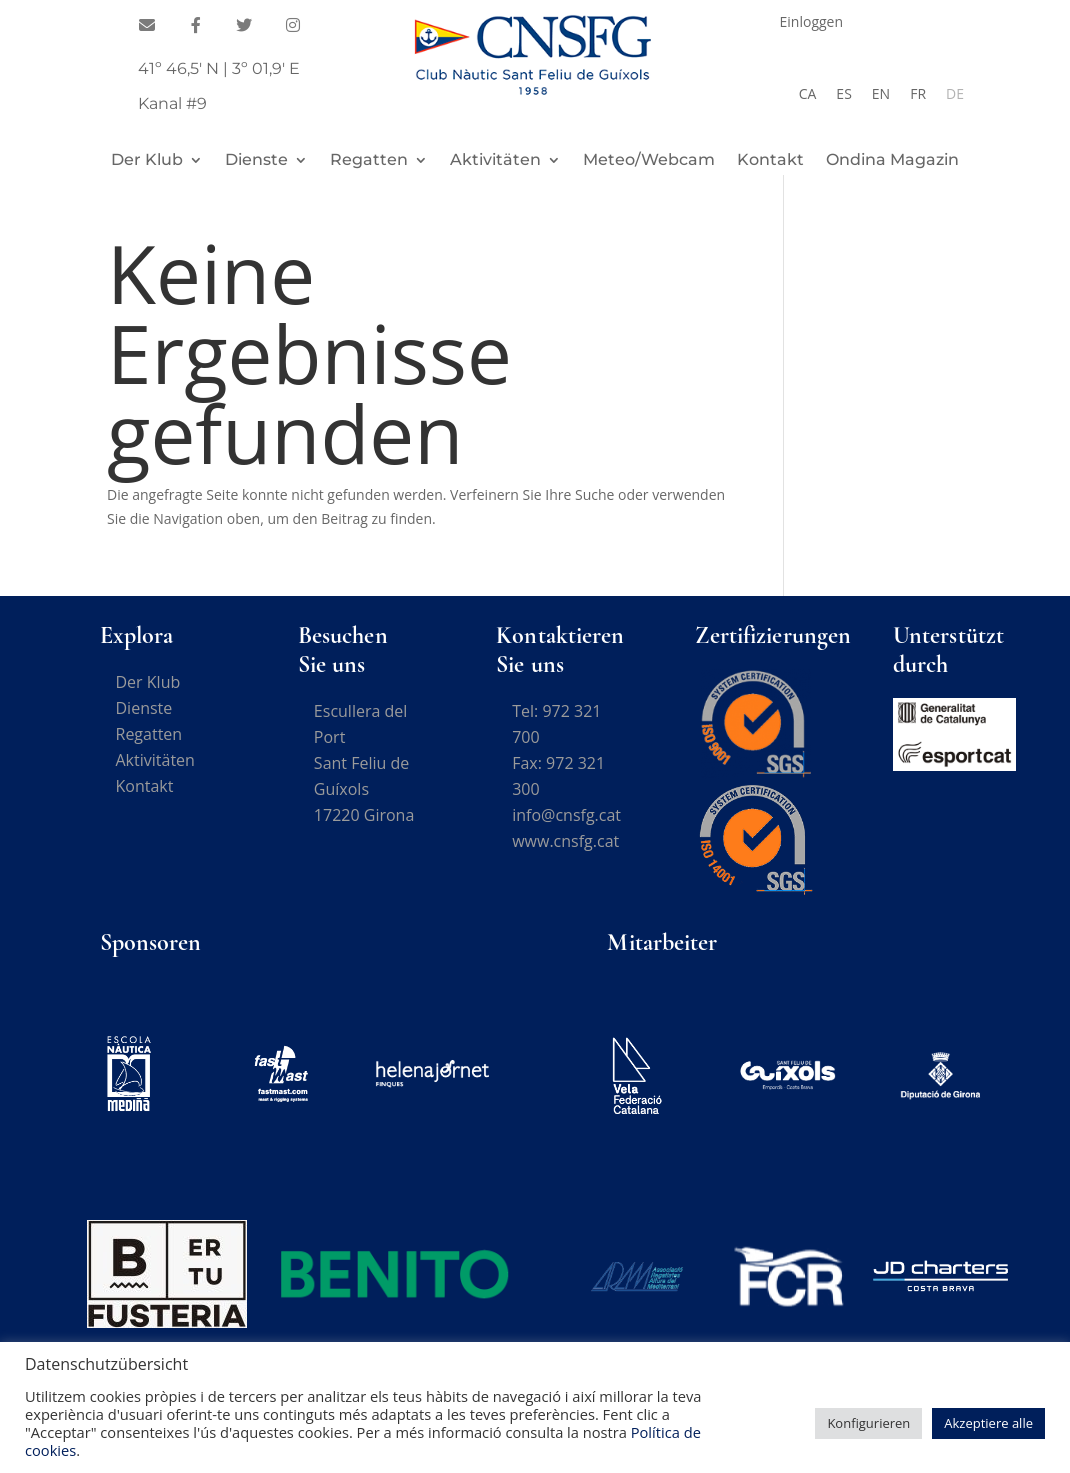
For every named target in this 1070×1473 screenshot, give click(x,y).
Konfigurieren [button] (868, 1423)
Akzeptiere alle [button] (988, 1423)
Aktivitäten (495, 161)
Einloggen (812, 23)
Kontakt (770, 161)
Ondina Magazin (892, 161)
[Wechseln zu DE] (955, 94)
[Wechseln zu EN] (881, 94)
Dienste (256, 161)
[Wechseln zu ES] (843, 94)
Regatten (369, 161)
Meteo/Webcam (649, 161)
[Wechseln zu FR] (918, 94)
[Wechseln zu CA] (808, 94)
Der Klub (147, 161)
